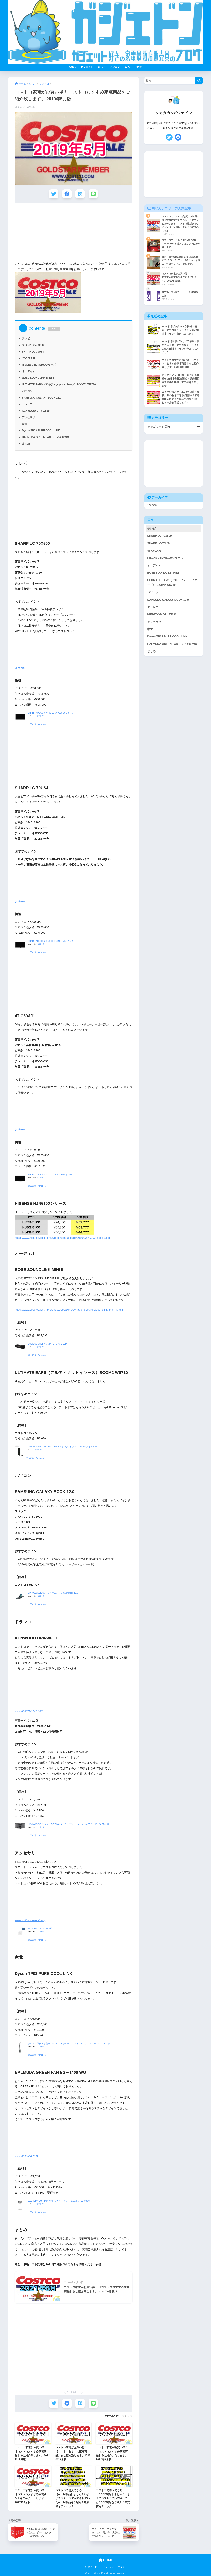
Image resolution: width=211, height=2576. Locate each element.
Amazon (42, 723)
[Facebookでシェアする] (67, 193)
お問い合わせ (92, 2566)
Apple (72, 66)
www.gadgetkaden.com (29, 1710)
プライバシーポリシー (115, 2566)
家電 (24, 423)
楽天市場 (32, 723)
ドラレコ (27, 403)
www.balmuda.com (27, 2155)
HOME (105, 2559)
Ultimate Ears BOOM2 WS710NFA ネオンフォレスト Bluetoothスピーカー (61, 1446)
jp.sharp (20, 667)
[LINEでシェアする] (93, 193)
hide (53, 328)
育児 (127, 66)
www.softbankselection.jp (30, 1919)
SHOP (101, 66)
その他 (138, 66)
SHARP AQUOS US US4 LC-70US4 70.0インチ (51, 940)
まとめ (26, 443)
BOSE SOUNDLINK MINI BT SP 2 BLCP (47, 1343)
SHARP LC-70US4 (33, 351)
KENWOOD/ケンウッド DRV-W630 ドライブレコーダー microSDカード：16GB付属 (68, 1823)
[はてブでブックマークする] (80, 193)
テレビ (26, 338)
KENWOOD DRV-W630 (36, 410)
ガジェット (87, 66)
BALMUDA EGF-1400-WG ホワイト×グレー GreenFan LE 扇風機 (59, 2200)
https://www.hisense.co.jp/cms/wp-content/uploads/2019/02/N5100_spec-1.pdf (64, 1237)
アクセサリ (28, 416)
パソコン (115, 66)
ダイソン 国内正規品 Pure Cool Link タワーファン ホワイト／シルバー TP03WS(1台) (69, 2043)
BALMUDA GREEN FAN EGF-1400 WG (46, 436)
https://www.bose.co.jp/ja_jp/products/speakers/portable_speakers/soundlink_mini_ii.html (70, 1309)
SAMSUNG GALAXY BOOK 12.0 (42, 397)
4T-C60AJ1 (29, 358)
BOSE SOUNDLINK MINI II (38, 377)
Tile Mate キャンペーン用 (40, 1928)
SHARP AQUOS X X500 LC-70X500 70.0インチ (51, 712)
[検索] (199, 80)
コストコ (127, 2415)
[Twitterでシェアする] (53, 193)
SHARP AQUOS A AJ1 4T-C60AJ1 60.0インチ (50, 1174)
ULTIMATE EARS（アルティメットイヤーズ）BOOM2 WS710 (59, 384)
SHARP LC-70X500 (34, 344)
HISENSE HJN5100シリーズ (39, 364)
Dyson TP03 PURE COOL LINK (41, 429)
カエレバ (40, 715)
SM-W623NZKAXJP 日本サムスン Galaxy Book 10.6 (53, 1592)
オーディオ (28, 371)
